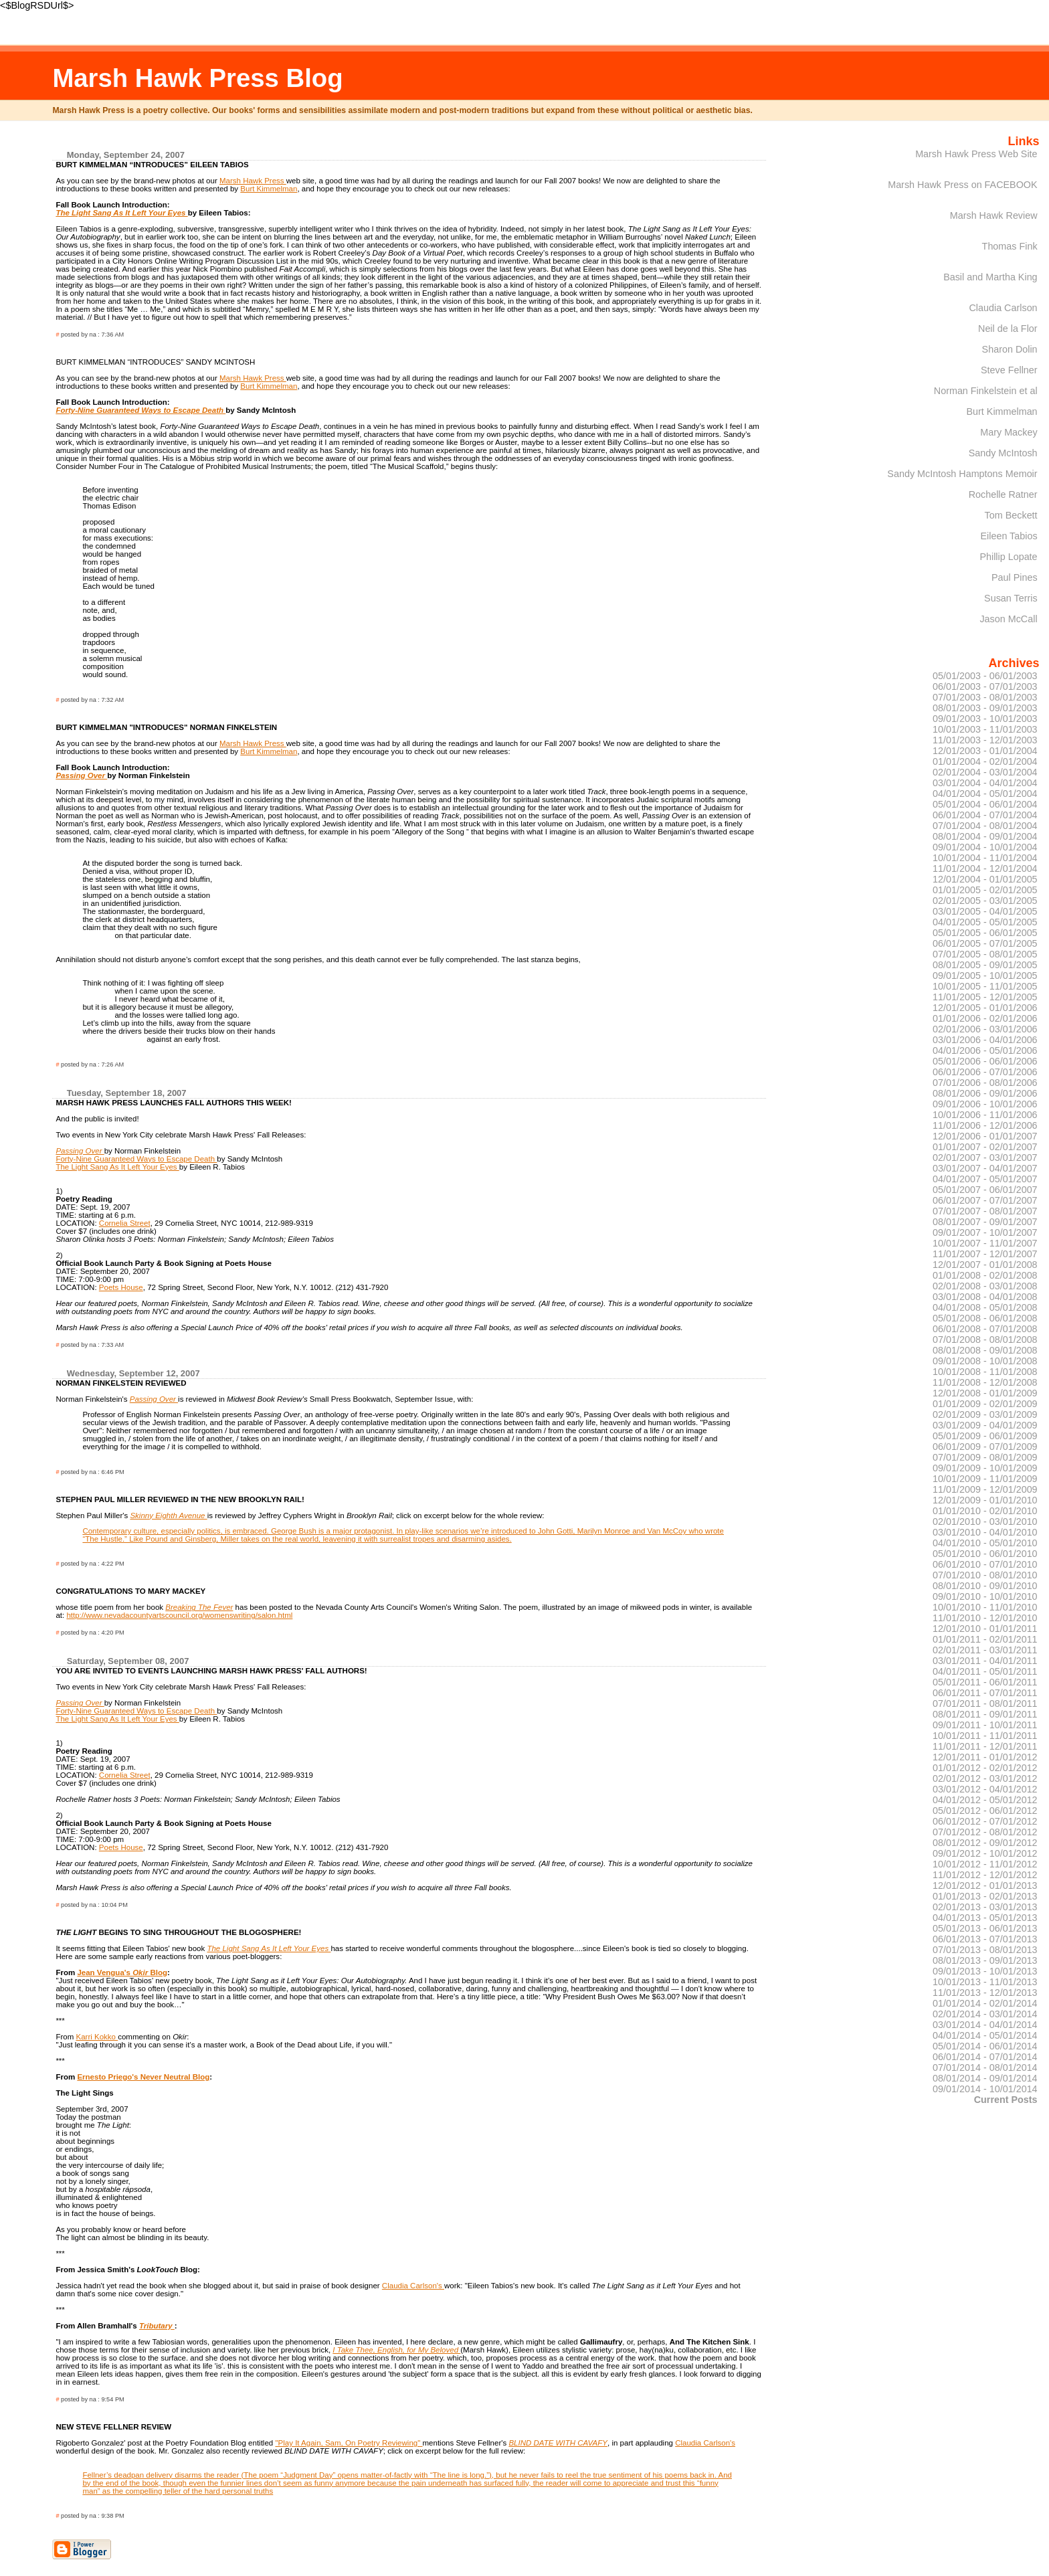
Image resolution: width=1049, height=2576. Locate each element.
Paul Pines (1014, 577)
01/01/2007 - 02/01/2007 (985, 1146)
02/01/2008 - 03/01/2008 (985, 1286)
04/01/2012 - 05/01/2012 (985, 1800)
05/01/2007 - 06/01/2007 (985, 1189)
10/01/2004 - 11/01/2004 (985, 857)
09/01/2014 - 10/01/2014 (985, 2089)
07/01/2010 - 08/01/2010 (985, 1575)
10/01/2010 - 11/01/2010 (985, 1607)
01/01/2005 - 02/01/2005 (985, 890)
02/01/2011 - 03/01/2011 (985, 1650)
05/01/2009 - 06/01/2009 (985, 1436)
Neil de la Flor (1008, 328)
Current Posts (1006, 2099)
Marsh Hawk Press (252, 181)
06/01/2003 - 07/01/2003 (985, 686)
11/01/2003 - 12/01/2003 (985, 740)
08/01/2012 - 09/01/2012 (985, 1842)
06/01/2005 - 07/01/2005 (985, 943)
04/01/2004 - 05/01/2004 (985, 793)
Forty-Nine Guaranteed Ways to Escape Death (136, 1159)
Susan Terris (1011, 598)
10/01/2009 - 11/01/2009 (985, 1478)
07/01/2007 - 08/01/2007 (985, 1211)
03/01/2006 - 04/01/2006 (985, 1039)
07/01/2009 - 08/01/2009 (985, 1457)
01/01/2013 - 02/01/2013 (985, 1896)
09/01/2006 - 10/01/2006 (985, 1104)
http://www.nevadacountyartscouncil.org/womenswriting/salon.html (179, 1615)
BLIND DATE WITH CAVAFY (557, 2443)
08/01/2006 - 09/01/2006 (985, 1093)
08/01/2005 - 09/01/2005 (985, 964)
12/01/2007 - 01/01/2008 (985, 1264)
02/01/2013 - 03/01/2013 (985, 1907)
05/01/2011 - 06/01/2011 (985, 1682)
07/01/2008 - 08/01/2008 (985, 1339)
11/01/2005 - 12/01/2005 (985, 997)
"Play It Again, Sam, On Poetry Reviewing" (348, 2443)
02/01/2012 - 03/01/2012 (985, 1778)
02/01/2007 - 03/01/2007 (985, 1157)
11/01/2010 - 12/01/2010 (985, 1618)
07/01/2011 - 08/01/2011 (985, 1703)
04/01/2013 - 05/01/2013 (985, 1917)
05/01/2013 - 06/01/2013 (985, 1928)
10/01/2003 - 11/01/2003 (985, 729)
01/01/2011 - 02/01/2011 (985, 1639)
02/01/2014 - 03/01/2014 (985, 2014)
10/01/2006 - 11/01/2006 (985, 1114)
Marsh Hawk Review (994, 215)
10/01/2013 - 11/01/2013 (985, 1981)
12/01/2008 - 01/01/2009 (985, 1393)
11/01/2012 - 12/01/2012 (985, 1874)
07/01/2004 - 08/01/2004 (985, 825)
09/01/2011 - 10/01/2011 (985, 1725)
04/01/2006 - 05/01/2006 (985, 1050)
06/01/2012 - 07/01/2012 (985, 1821)
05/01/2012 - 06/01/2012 (985, 1810)
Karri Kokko (97, 2037)
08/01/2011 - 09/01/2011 (985, 1714)
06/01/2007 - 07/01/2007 (985, 1200)
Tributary (157, 2326)
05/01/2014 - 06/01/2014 (985, 2046)
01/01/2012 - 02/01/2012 (985, 1767)
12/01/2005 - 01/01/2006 (985, 1007)
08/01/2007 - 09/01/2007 (985, 1221)
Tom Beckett (1011, 515)
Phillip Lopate (1008, 556)
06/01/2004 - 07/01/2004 (985, 815)
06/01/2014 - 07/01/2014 (985, 2056)
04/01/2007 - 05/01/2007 (985, 1179)
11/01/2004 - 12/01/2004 (985, 868)
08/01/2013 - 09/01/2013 (985, 1960)
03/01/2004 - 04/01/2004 (985, 782)
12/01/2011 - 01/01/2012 (985, 1757)
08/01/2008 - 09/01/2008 (985, 1350)
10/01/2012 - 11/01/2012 (985, 1864)
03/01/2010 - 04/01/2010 (985, 1532)
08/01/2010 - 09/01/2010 (985, 1585)
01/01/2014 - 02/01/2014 (985, 2003)
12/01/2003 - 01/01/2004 (985, 750)
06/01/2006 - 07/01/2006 (985, 1072)
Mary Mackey (1008, 432)
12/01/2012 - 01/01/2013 (985, 1885)
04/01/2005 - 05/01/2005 (985, 922)
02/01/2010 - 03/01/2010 (985, 1521)
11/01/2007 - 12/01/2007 (985, 1254)
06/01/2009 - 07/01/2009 (985, 1446)
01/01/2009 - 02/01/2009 (985, 1403)
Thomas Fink (1010, 246)
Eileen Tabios (1008, 536)
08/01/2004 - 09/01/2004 (985, 836)
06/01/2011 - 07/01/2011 (985, 1692)
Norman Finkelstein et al (986, 390)
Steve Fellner (1009, 370)
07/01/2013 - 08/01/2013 (985, 1949)
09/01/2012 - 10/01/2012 (985, 1853)
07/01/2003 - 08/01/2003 (985, 697)
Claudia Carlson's (413, 2286)
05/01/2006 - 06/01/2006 (985, 1061)
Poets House (121, 1287)
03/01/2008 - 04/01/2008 (985, 1296)
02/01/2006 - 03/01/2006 (985, 1029)
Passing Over (81, 775)
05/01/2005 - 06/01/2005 (985, 932)
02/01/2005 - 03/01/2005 (985, 900)
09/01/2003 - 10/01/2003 (985, 718)
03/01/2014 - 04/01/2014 (985, 2024)
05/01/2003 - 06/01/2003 (985, 675)
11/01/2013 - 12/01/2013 (985, 1992)
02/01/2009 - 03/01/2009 (985, 1414)
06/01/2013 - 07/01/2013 (985, 1939)
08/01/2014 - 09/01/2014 (985, 2078)
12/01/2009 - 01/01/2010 (985, 1500)
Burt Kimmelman (268, 189)
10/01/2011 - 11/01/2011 (985, 1735)
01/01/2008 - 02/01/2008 (985, 1275)
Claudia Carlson (1003, 307)
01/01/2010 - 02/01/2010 (985, 1510)
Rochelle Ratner (1003, 494)
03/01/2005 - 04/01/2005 (985, 911)
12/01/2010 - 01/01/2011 (985, 1628)
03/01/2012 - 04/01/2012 (985, 1789)
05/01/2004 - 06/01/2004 (985, 804)
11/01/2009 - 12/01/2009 (985, 1489)
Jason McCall (1008, 619)
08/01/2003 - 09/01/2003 (985, 708)
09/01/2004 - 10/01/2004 (985, 847)
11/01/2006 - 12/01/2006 (985, 1125)
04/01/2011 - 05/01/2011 (985, 1671)
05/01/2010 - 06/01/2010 (985, 1553)
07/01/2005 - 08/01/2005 (985, 954)
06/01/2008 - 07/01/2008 (985, 1328)
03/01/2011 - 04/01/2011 (985, 1660)
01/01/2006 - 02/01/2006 (985, 1018)
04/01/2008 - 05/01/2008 (985, 1307)
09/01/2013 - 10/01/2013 (985, 1971)
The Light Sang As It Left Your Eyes (117, 1167)
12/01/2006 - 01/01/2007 (985, 1136)
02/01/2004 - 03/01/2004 (985, 772)
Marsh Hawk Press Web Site (976, 154)
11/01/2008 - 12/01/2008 (985, 1382)
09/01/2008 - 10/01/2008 (985, 1361)
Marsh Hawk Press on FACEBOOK (962, 184)
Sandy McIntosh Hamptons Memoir (962, 473)
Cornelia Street (125, 1223)
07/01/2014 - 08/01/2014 (985, 2067)
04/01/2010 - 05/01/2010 (985, 1543)
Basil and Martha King (990, 277)
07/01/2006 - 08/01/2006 (985, 1082)
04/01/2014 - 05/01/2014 (985, 2035)
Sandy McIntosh (1003, 453)
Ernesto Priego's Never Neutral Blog (143, 2077)
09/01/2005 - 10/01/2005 (985, 975)
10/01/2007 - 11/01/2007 (985, 1243)
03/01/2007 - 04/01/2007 (985, 1168)
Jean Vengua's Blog (122, 1972)
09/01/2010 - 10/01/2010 (985, 1596)
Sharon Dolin (1010, 349)
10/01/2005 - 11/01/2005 (985, 986)
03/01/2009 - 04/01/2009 (985, 1425)
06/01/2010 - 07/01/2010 (985, 1564)
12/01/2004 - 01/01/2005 (985, 879)
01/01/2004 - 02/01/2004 (985, 761)
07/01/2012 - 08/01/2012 (985, 1832)
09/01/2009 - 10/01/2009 (985, 1468)
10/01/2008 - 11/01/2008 (985, 1371)
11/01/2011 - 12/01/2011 (985, 1746)
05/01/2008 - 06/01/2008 (985, 1318)
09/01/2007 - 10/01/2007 (985, 1232)
